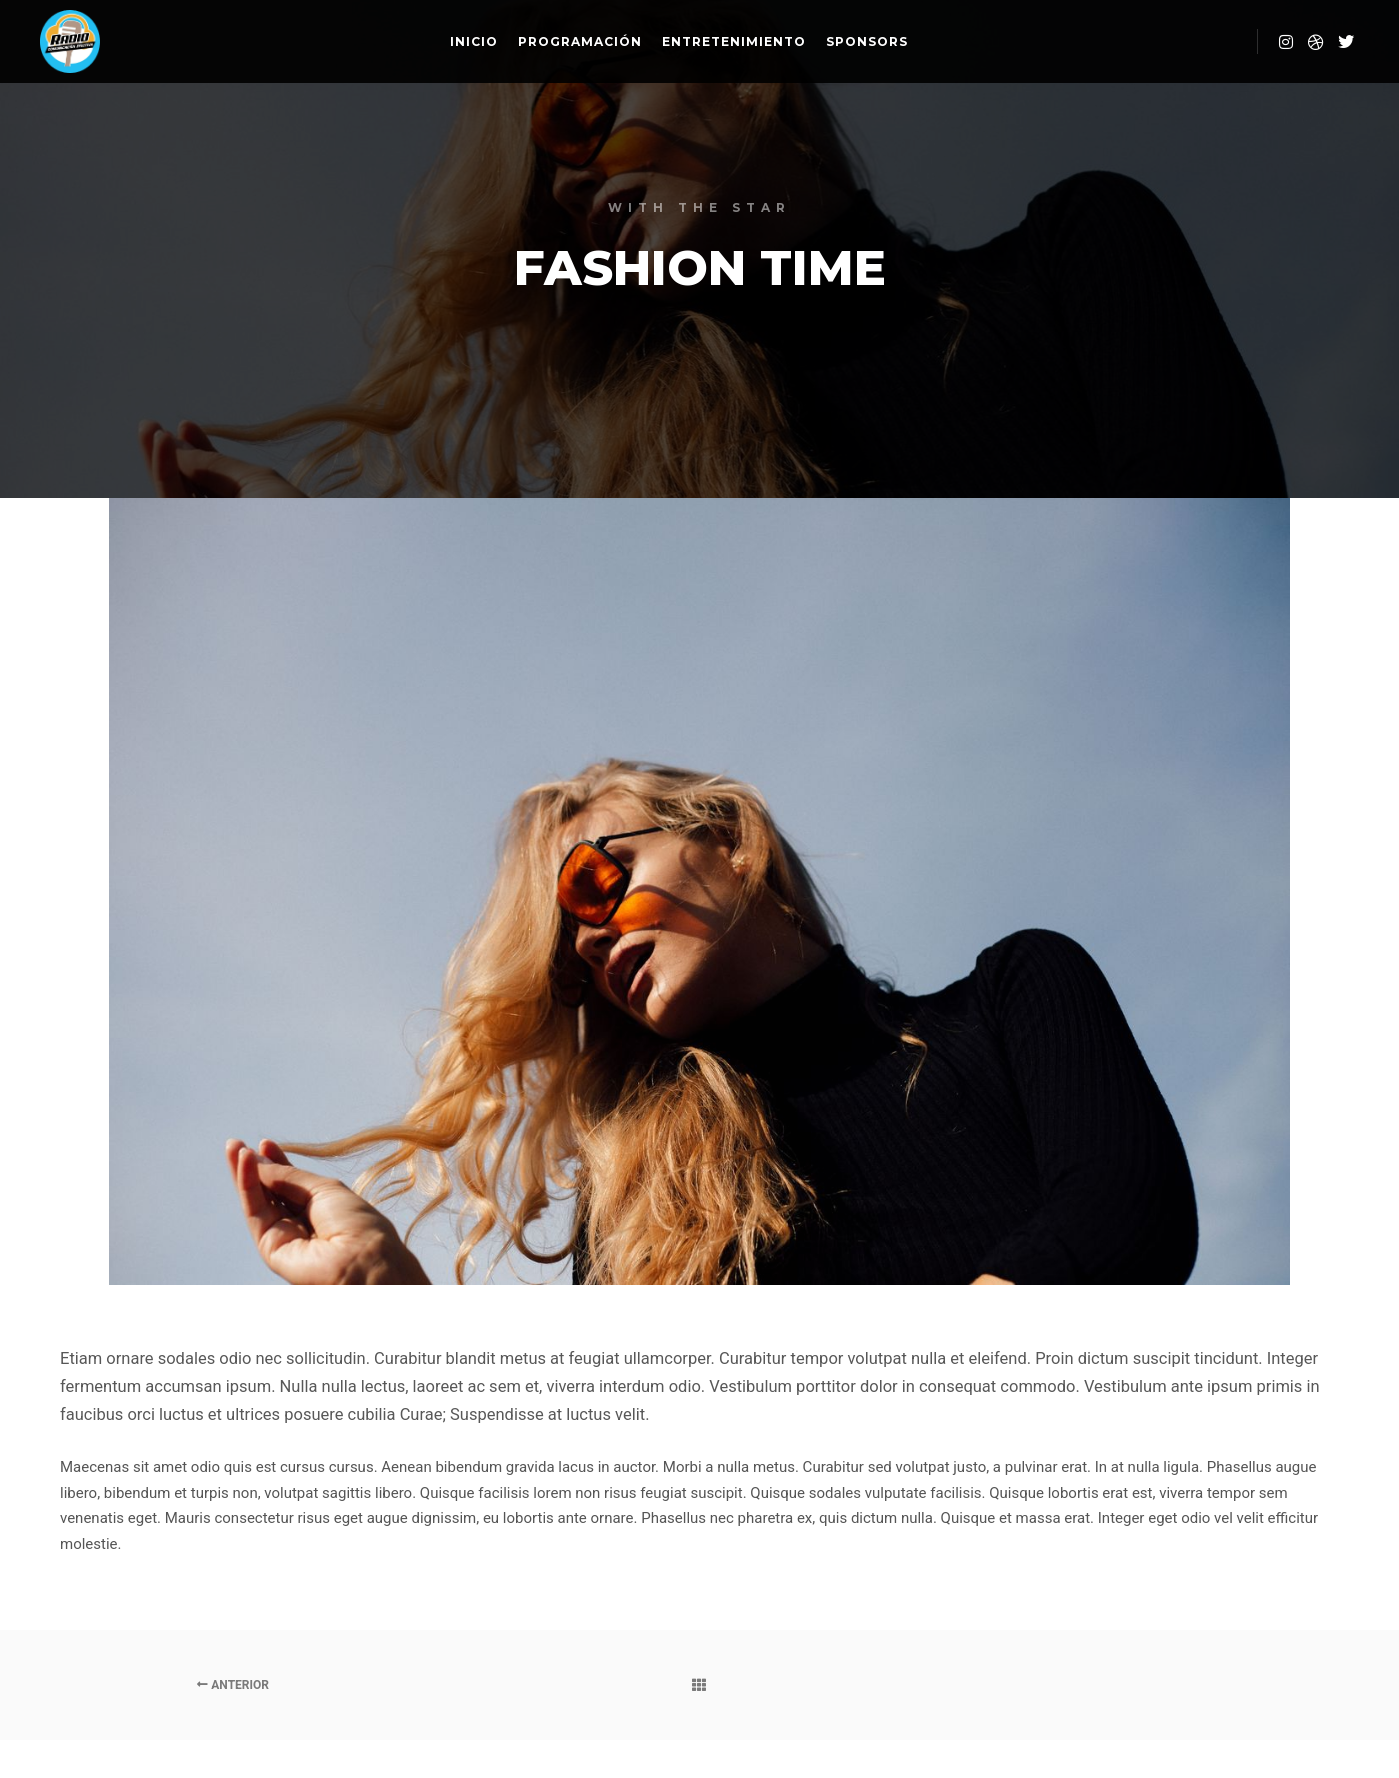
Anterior (233, 1685)
